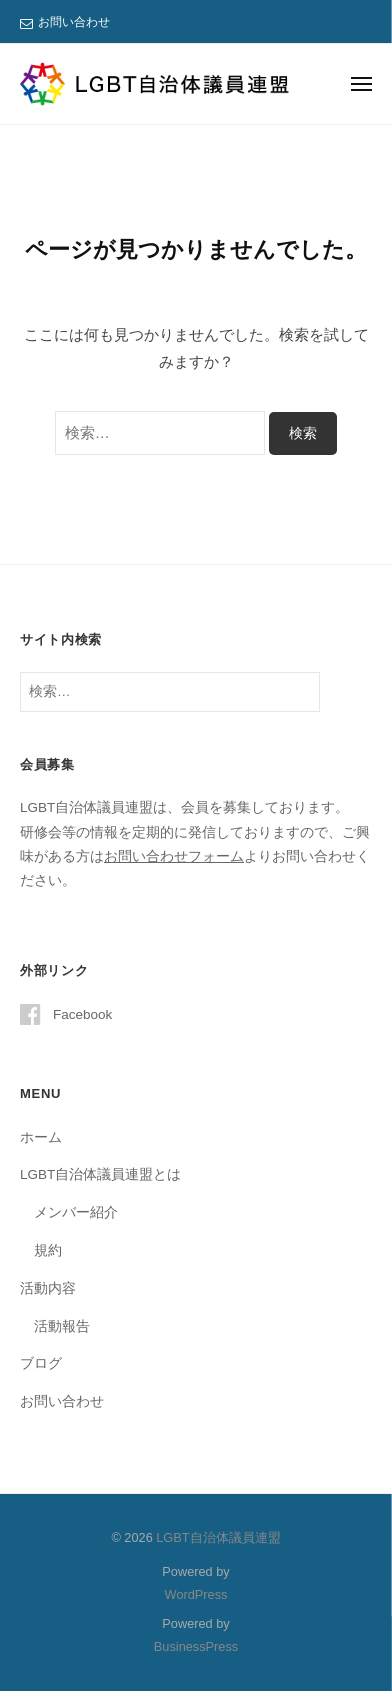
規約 (48, 1250)
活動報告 (62, 1326)
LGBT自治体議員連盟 (218, 1537)
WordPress (196, 1594)
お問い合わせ (74, 22)
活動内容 (48, 1288)
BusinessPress (196, 1646)
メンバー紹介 (76, 1212)
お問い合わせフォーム (174, 856)
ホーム (41, 1137)
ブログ (41, 1363)
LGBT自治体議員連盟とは (100, 1174)
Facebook (82, 1014)
